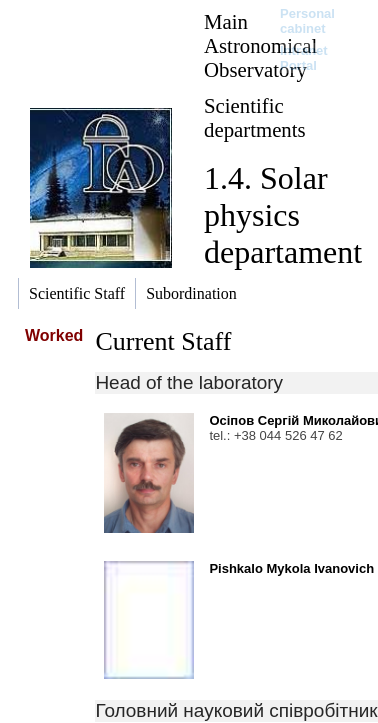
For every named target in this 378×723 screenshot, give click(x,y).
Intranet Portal (304, 58)
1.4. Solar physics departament (283, 215)
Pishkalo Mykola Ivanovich (291, 568)
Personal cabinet (307, 21)
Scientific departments (255, 117)
